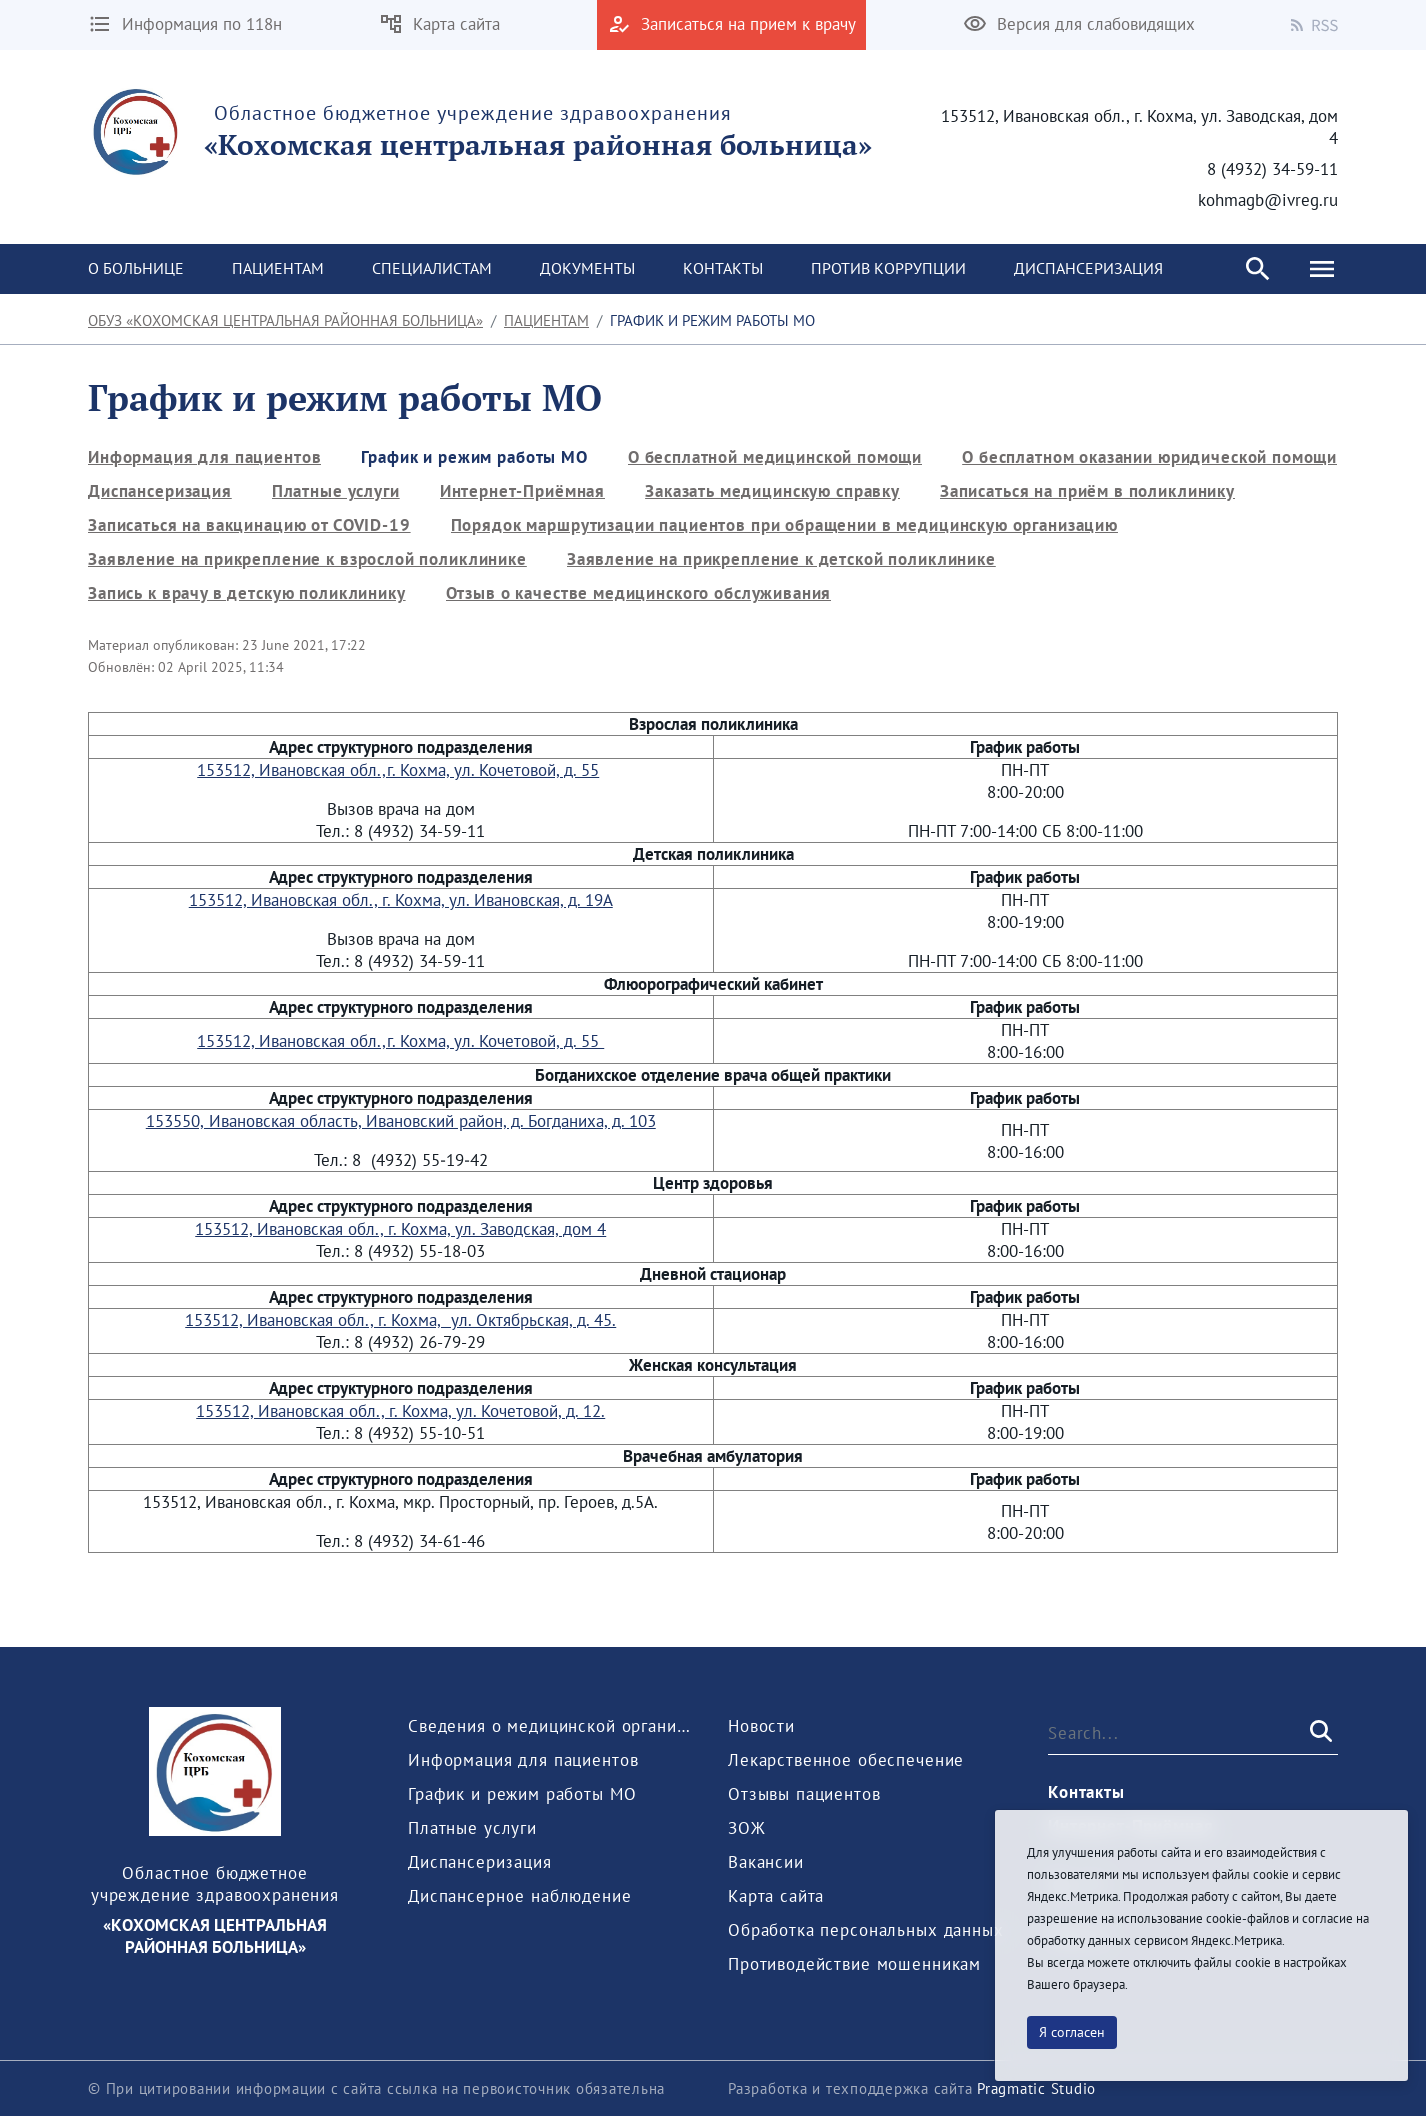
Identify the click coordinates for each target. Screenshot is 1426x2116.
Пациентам (546, 320)
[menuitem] (136, 269)
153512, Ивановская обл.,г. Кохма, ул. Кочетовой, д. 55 (398, 770)
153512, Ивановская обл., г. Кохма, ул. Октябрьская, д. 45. (400, 1320)
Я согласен (1072, 2032)
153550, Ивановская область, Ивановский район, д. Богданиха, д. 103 (401, 1121)
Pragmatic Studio (1036, 2088)
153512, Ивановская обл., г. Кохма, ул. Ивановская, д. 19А (401, 900)
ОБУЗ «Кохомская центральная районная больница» (285, 320)
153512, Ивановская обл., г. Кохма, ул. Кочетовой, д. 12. (400, 1411)
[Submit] (1319, 1732)
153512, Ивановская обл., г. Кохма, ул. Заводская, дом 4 (400, 1229)
